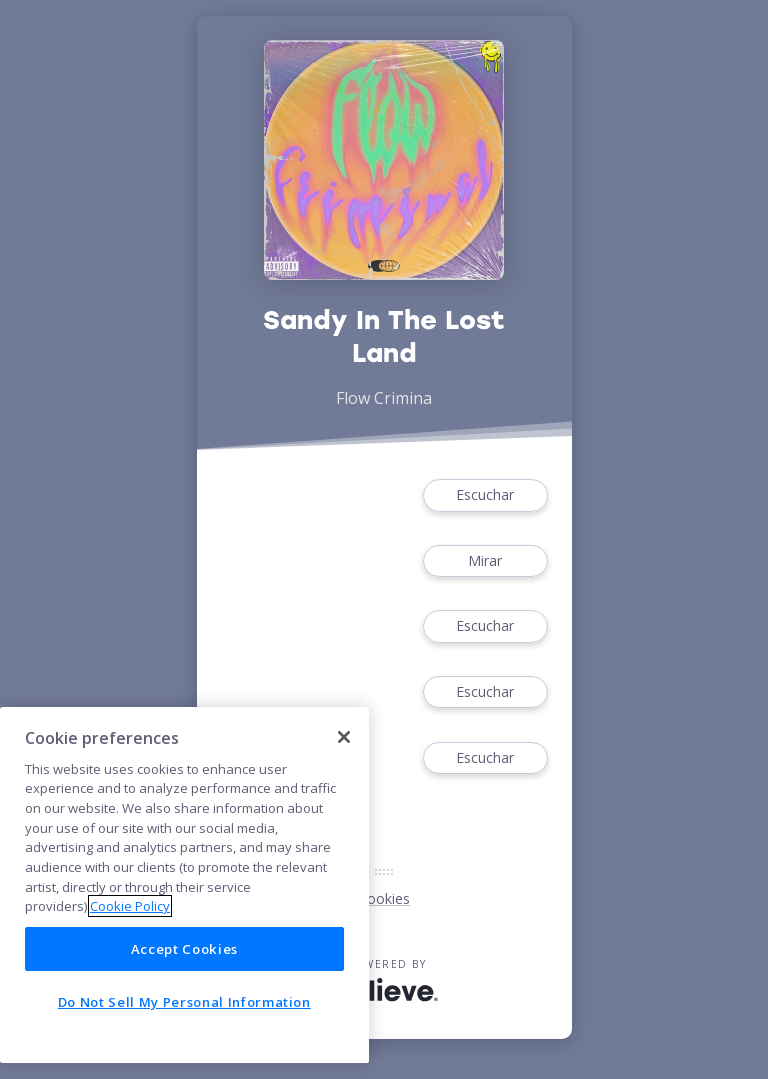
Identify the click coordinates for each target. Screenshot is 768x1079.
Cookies (384, 898)
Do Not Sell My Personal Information (184, 1002)
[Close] (344, 737)
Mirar (485, 561)
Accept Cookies (184, 949)
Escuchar (485, 495)
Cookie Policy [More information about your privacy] (130, 906)
